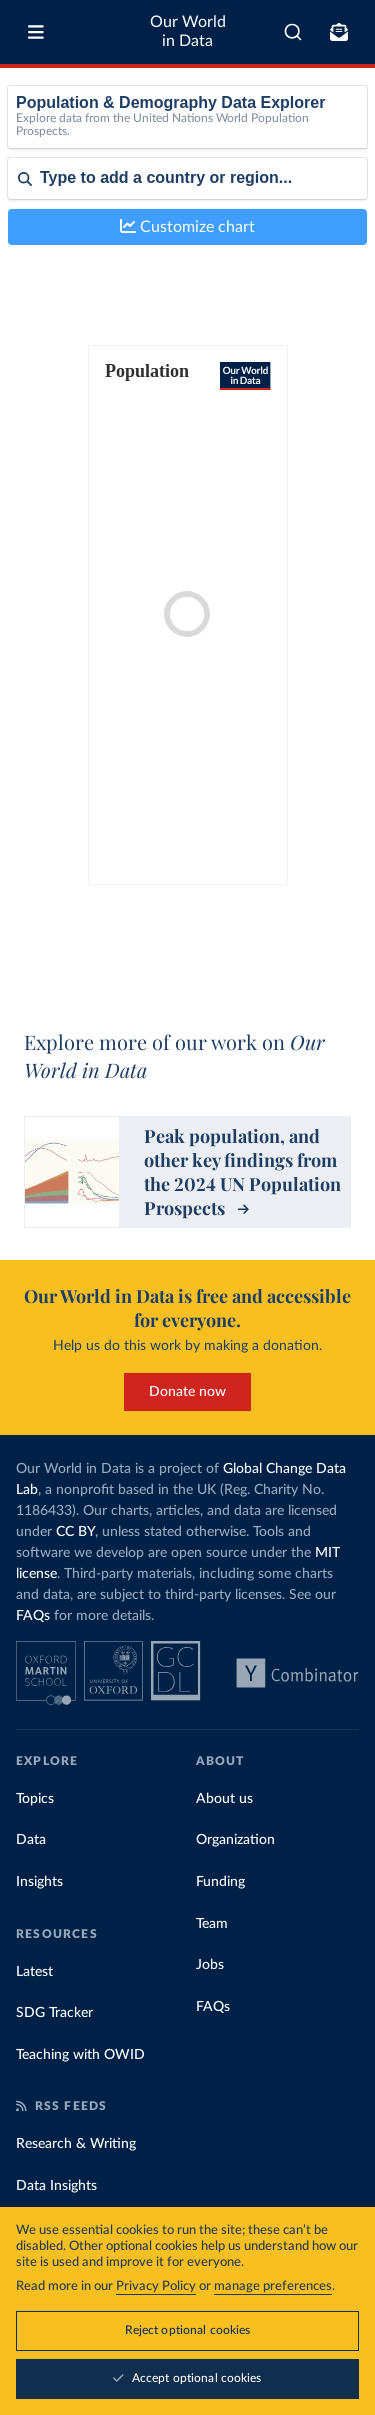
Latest (34, 1972)
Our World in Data (188, 31)
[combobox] (293, 32)
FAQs (33, 1616)
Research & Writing (76, 2144)
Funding (220, 1882)
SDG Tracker (54, 2013)
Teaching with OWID (80, 2055)
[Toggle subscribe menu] (339, 32)
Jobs (210, 1965)
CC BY (75, 1532)
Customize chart (187, 226)
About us (224, 1799)
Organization (235, 1840)
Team (212, 1924)
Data (31, 1840)
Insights (39, 1882)
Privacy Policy (156, 2288)
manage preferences (273, 2288)
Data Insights (56, 2186)
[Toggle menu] (36, 32)
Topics (35, 1799)
